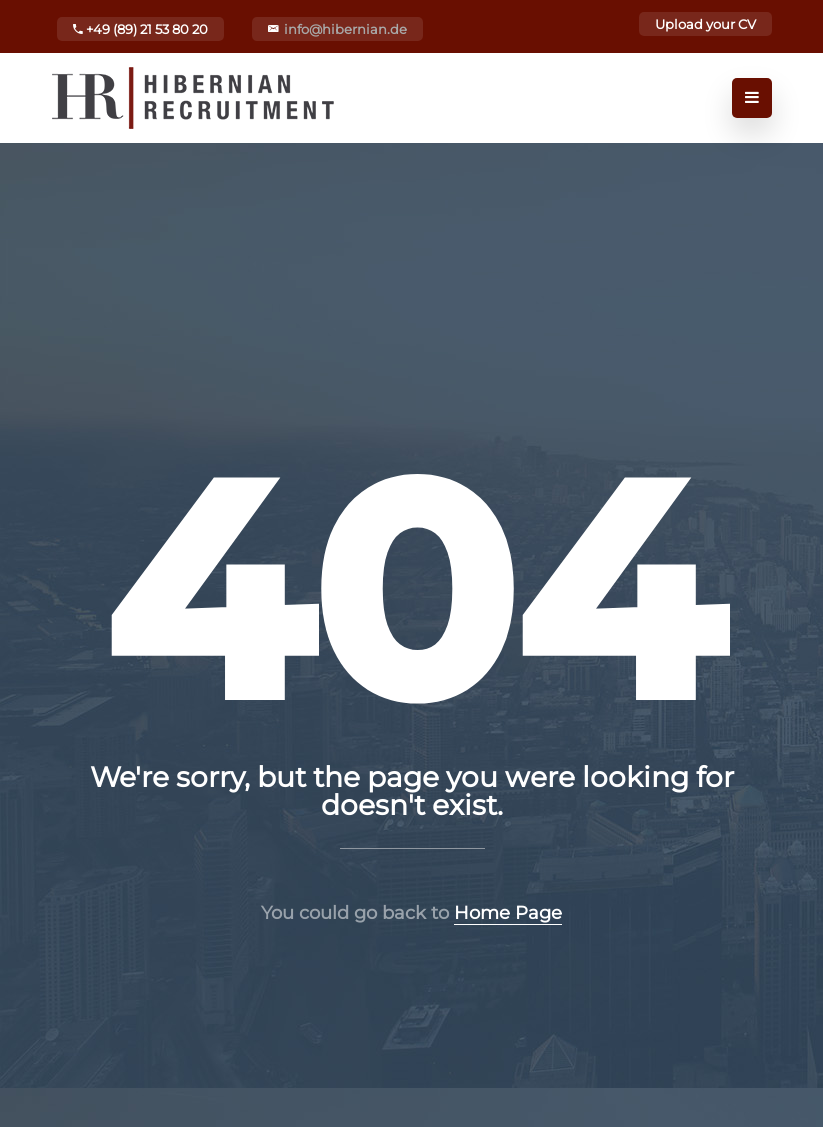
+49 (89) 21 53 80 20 (140, 29)
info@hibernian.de (345, 29)
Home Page (508, 913)
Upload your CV (705, 24)
